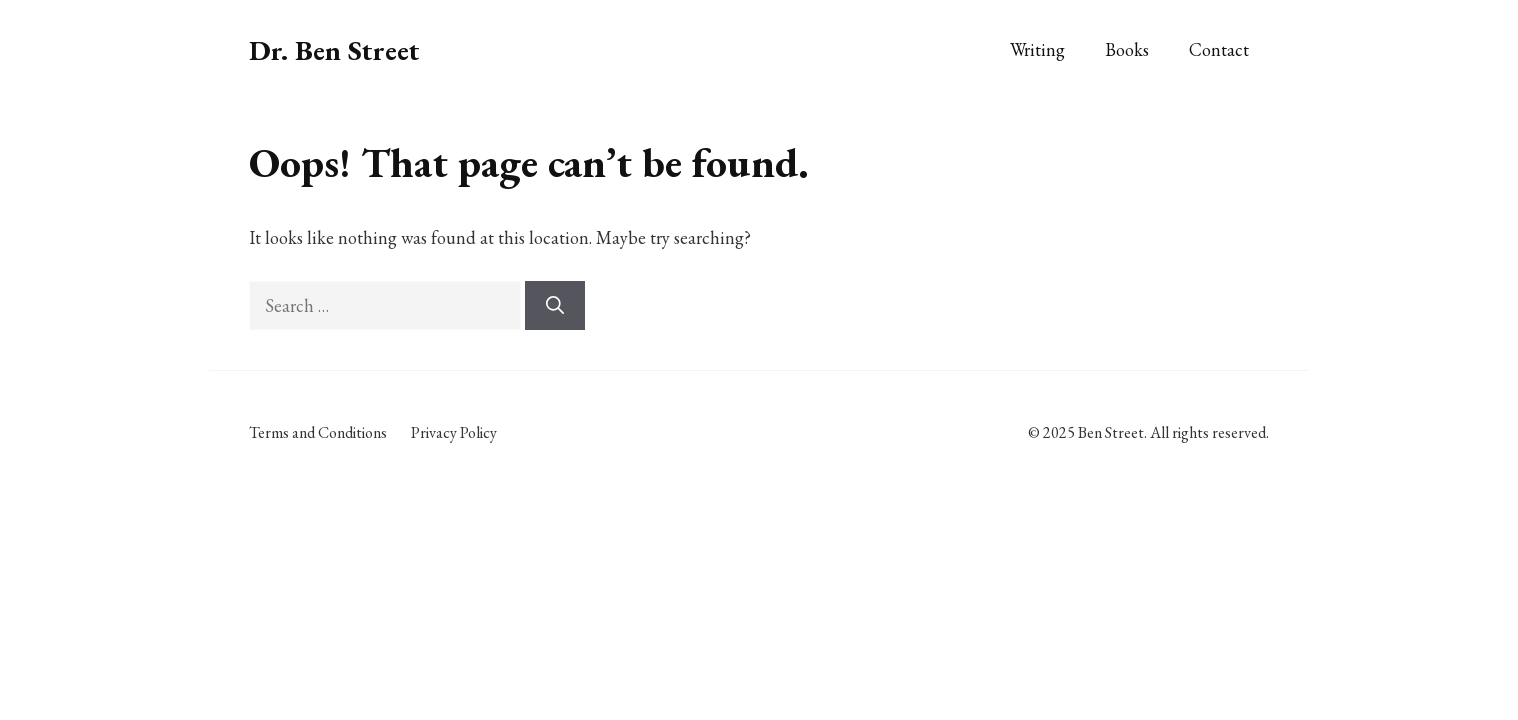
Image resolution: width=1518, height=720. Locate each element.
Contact (1219, 49)
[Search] (555, 305)
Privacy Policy (454, 432)
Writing (1037, 49)
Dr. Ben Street (334, 50)
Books (1127, 49)
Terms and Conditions (318, 432)
